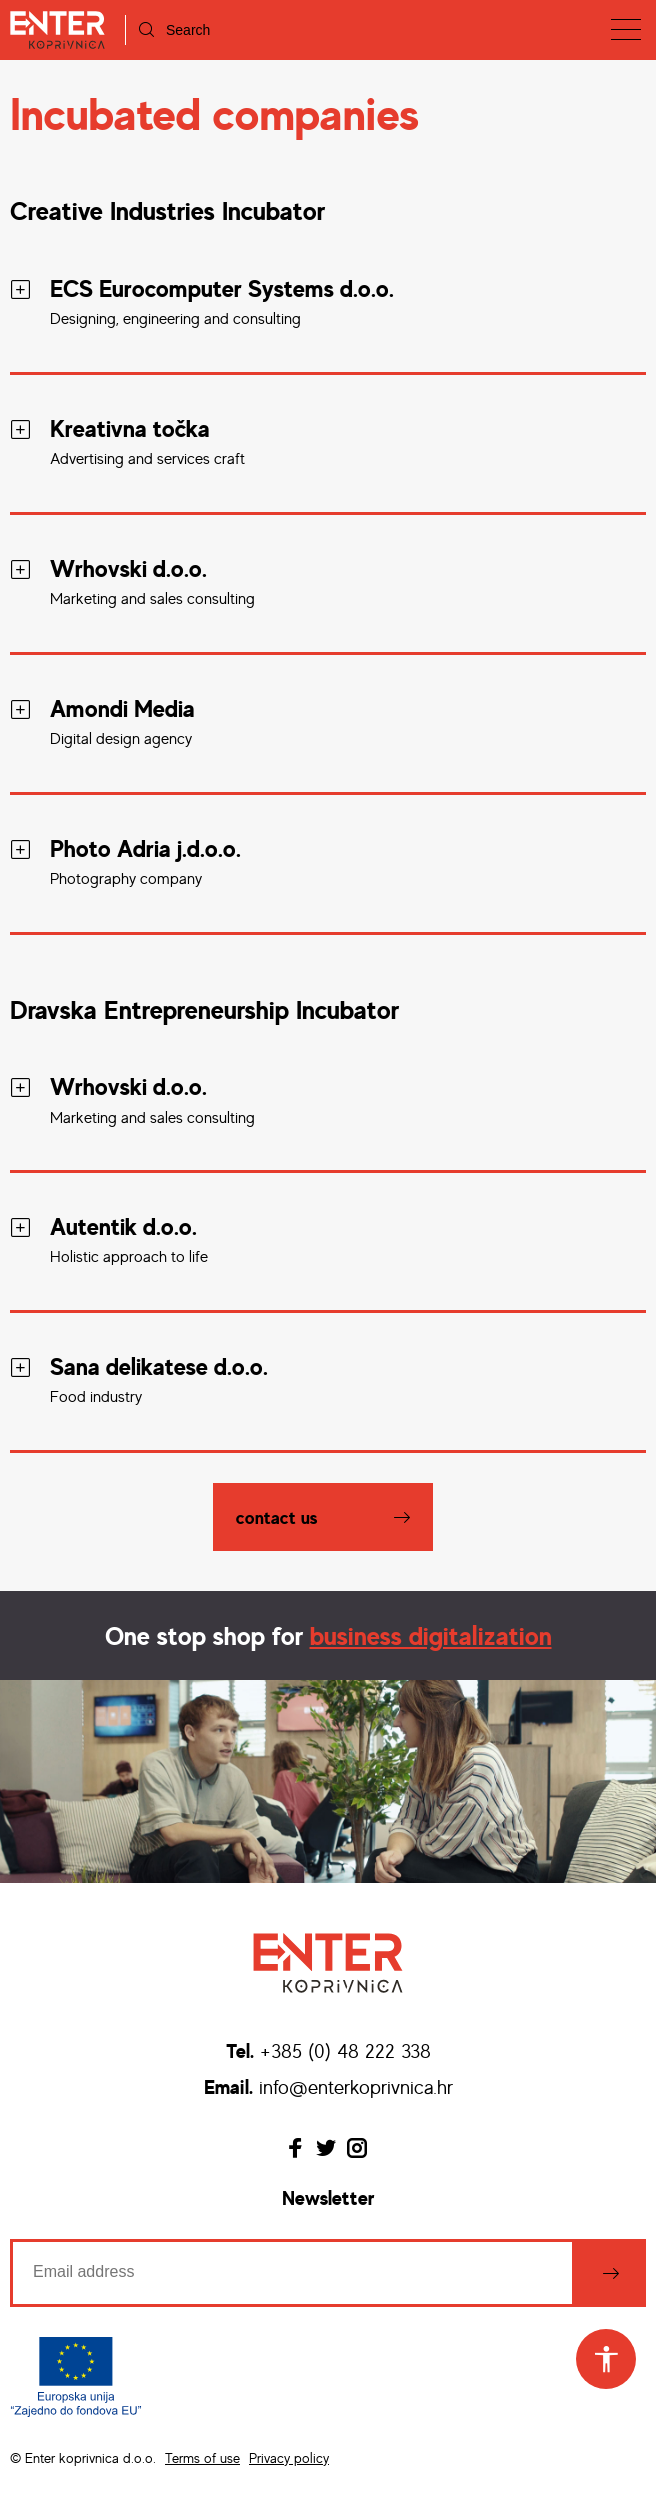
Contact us (276, 1517)
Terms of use (202, 2457)
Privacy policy (289, 2457)
